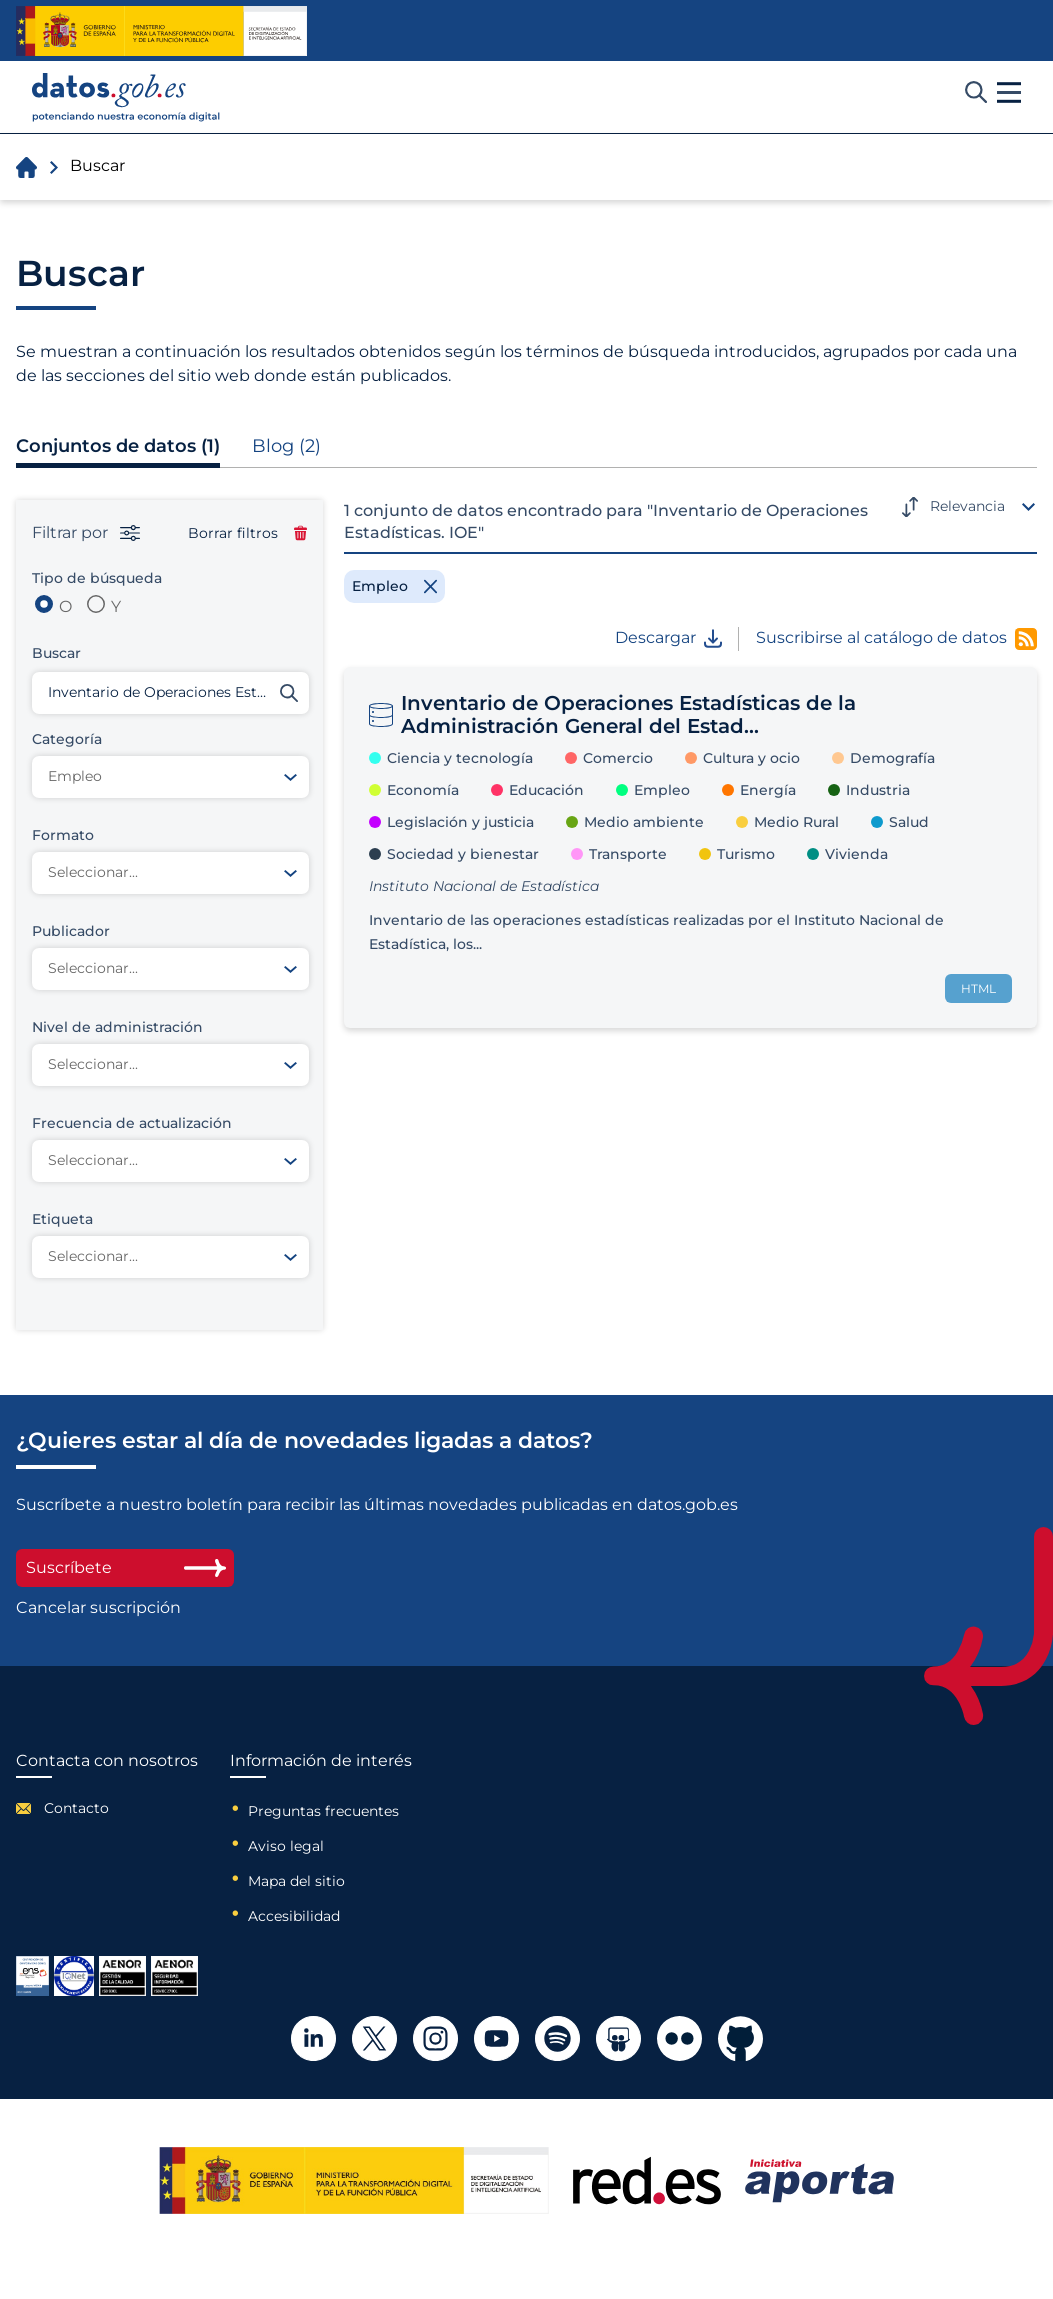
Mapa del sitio (296, 1881)
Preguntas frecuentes (323, 1811)
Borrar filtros (247, 533)
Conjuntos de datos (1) (118, 446)
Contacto (76, 1808)
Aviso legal (286, 1846)
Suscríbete (125, 1567)
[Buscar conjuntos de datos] (170, 693)
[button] (1009, 93)
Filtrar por (86, 533)
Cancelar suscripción (98, 1608)
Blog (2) (286, 446)
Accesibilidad (294, 1916)
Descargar (668, 638)
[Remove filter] (394, 586)
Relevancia (967, 506)
